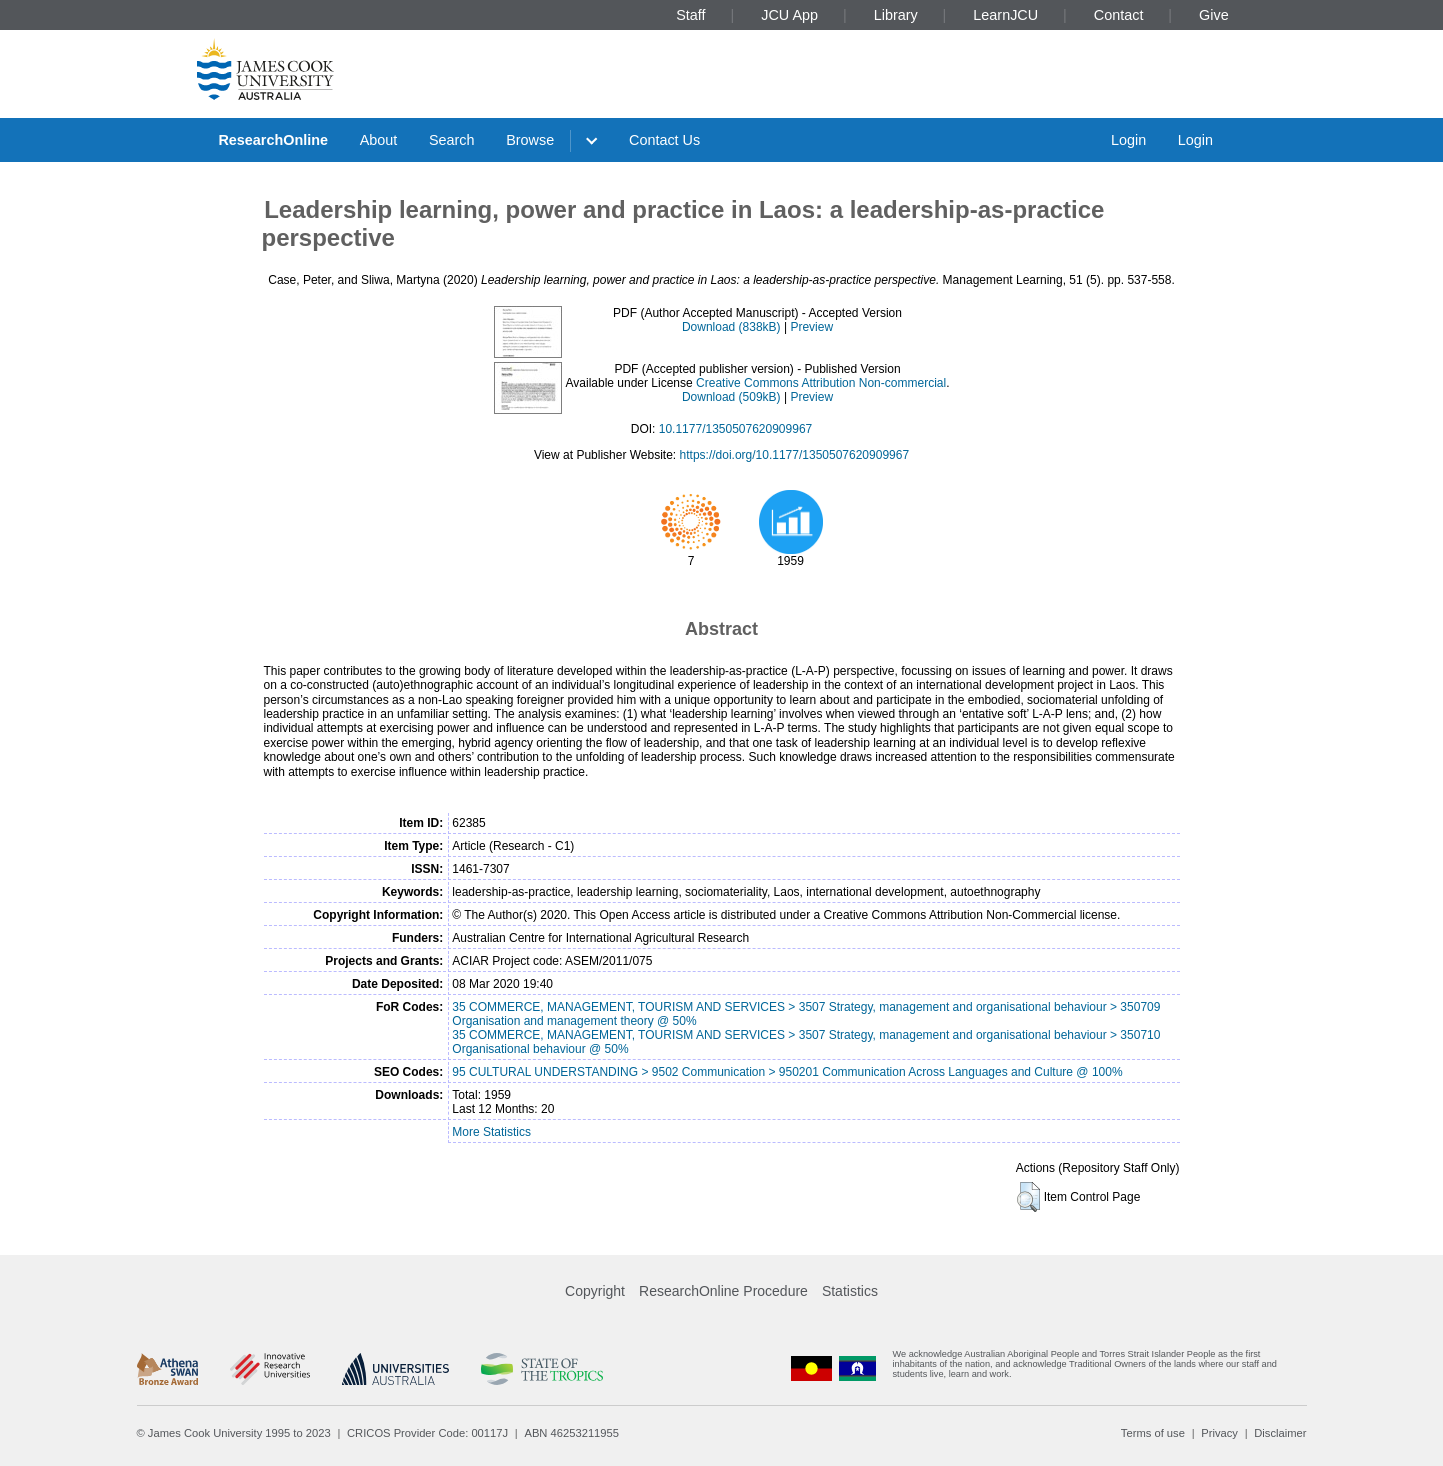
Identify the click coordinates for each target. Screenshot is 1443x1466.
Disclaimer (1280, 1433)
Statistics (850, 1291)
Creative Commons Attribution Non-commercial (821, 383)
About (379, 140)
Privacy (1219, 1433)
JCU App (789, 15)
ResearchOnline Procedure (723, 1291)
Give (1214, 15)
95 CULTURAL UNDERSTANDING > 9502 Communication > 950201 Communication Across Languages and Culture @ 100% (787, 1072)
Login (1128, 140)
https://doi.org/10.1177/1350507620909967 (795, 455)
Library (896, 15)
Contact (1119, 15)
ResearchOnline (273, 140)
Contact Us (664, 140)
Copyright (595, 1291)
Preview (811, 327)
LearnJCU (1005, 15)
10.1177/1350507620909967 (736, 429)
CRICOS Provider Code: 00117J (427, 1433)
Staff (690, 15)
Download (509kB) (731, 397)
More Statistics (491, 1132)
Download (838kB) (731, 327)
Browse (530, 140)
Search (452, 140)
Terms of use (1153, 1433)
